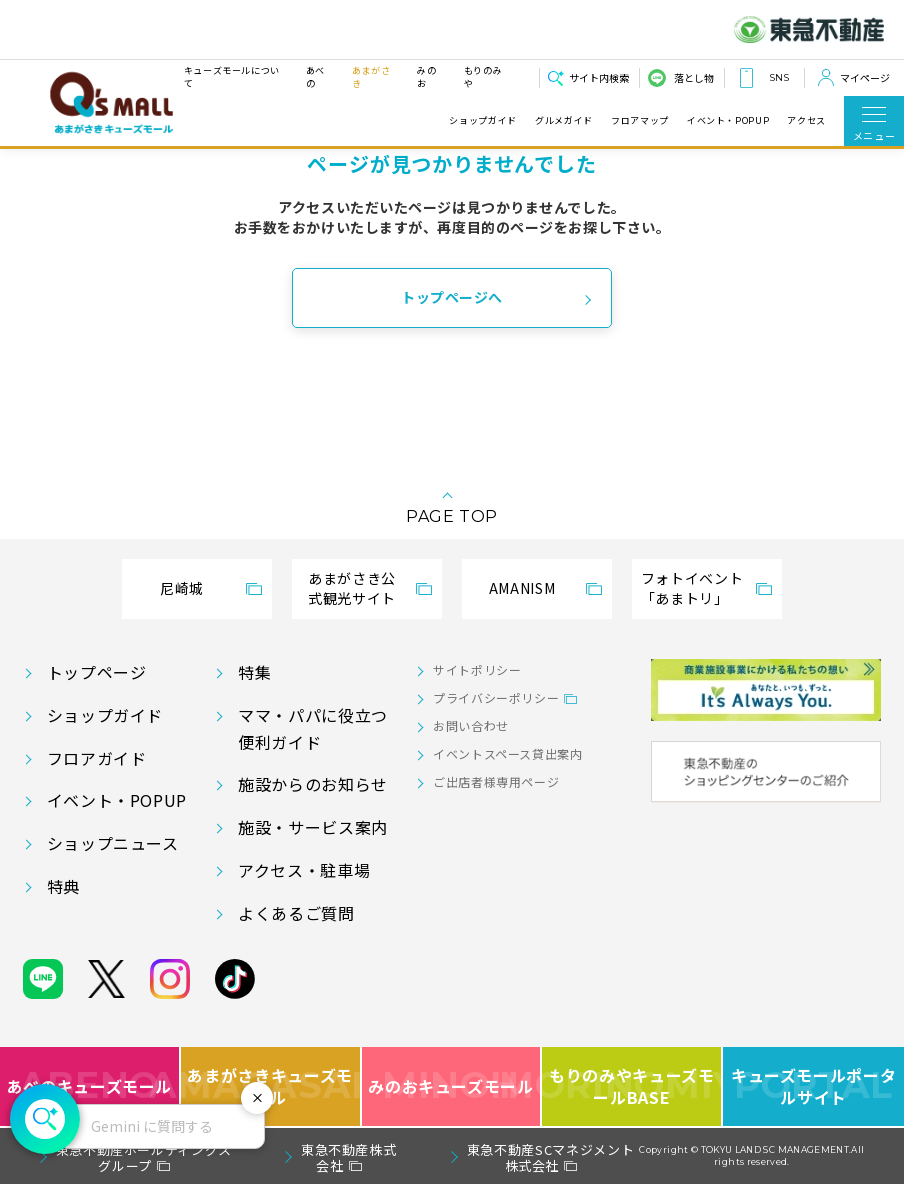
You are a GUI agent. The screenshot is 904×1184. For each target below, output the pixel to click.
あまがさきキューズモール (271, 1086)
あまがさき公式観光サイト (352, 588)
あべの (315, 77)
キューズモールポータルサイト (813, 1086)
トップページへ (452, 297)
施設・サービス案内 (313, 827)
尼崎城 (182, 588)
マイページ (865, 77)
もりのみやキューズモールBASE (632, 1086)
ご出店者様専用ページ (496, 781)
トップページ (97, 672)
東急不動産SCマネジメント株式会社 (550, 1157)
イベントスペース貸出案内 (508, 753)
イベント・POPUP (728, 121)
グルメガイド (564, 121)
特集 (254, 672)
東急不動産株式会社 (348, 1157)
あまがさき (371, 77)
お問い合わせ (471, 725)
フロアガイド (97, 758)
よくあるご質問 (296, 913)
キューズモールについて (232, 77)
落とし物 (694, 77)
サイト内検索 (599, 77)
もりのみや (483, 77)
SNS (779, 77)
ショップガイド (482, 121)
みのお (426, 77)
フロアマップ (640, 121)
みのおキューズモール (450, 1086)
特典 (63, 886)
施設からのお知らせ (313, 784)
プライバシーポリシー (496, 697)
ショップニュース (113, 843)
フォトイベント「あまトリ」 (692, 588)
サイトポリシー (477, 669)
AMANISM (522, 588)
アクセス (806, 121)
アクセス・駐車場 (304, 870)
